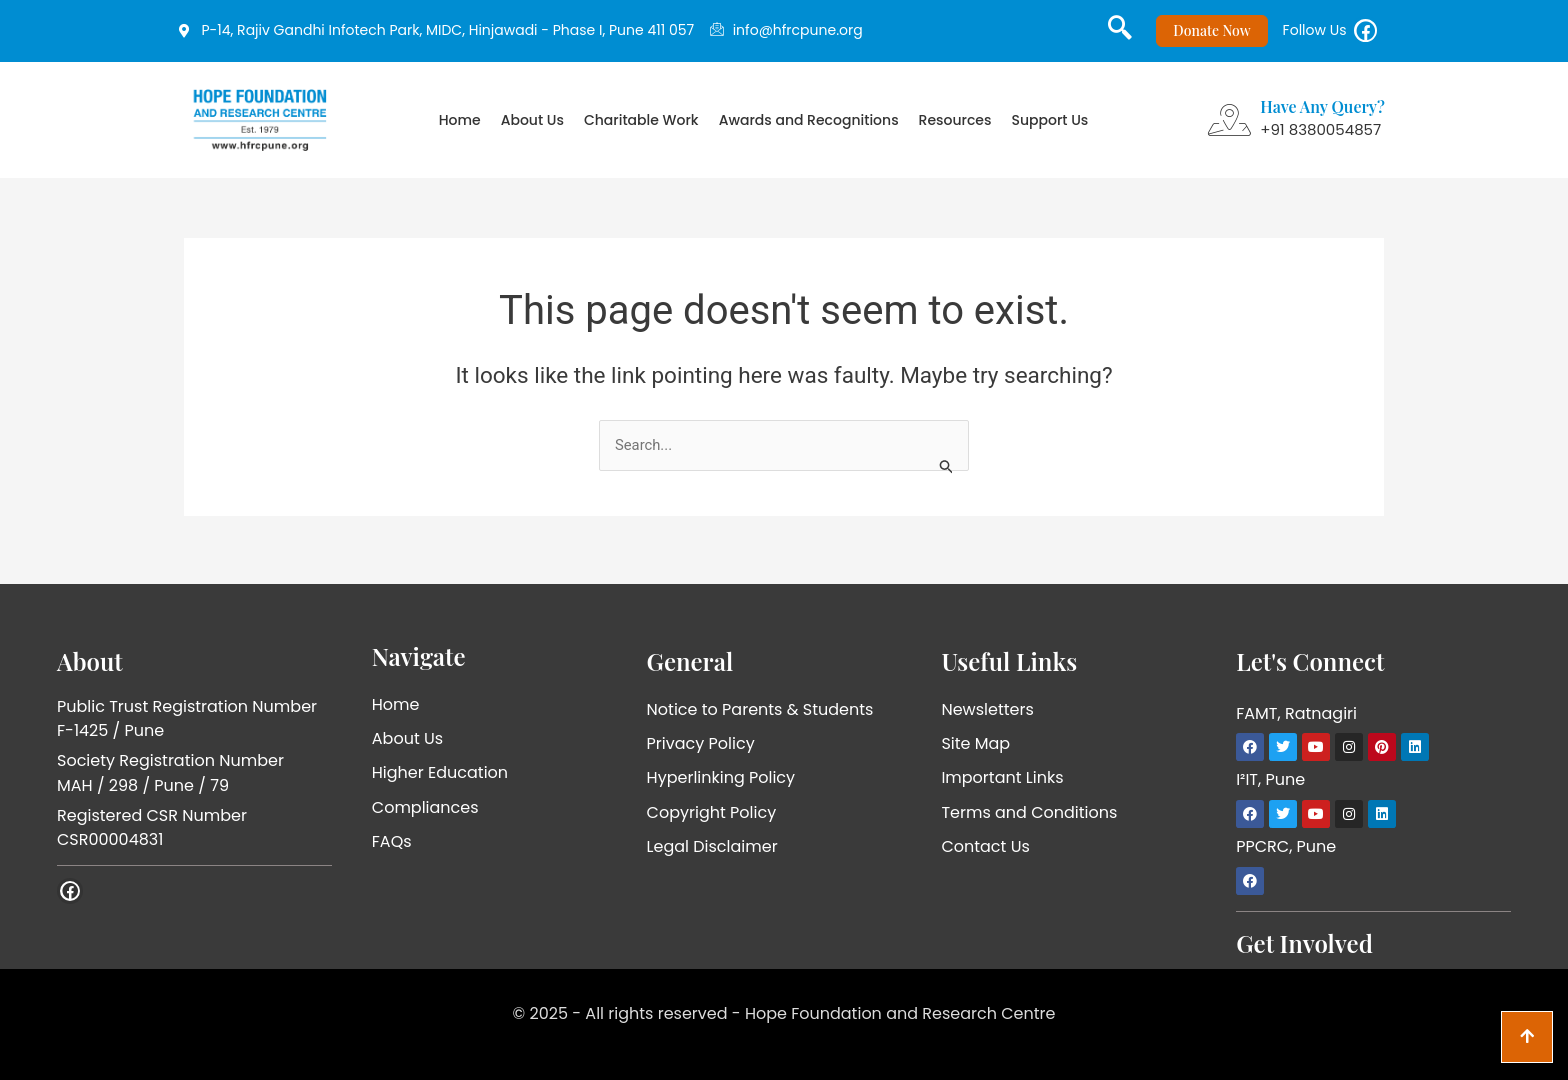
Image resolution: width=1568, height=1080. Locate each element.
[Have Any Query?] (1229, 128)
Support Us (1049, 128)
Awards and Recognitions (809, 128)
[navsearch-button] (1112, 35)
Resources (955, 128)
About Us (532, 128)
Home (460, 128)
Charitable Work (641, 128)
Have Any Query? (1322, 114)
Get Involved (1304, 943)
